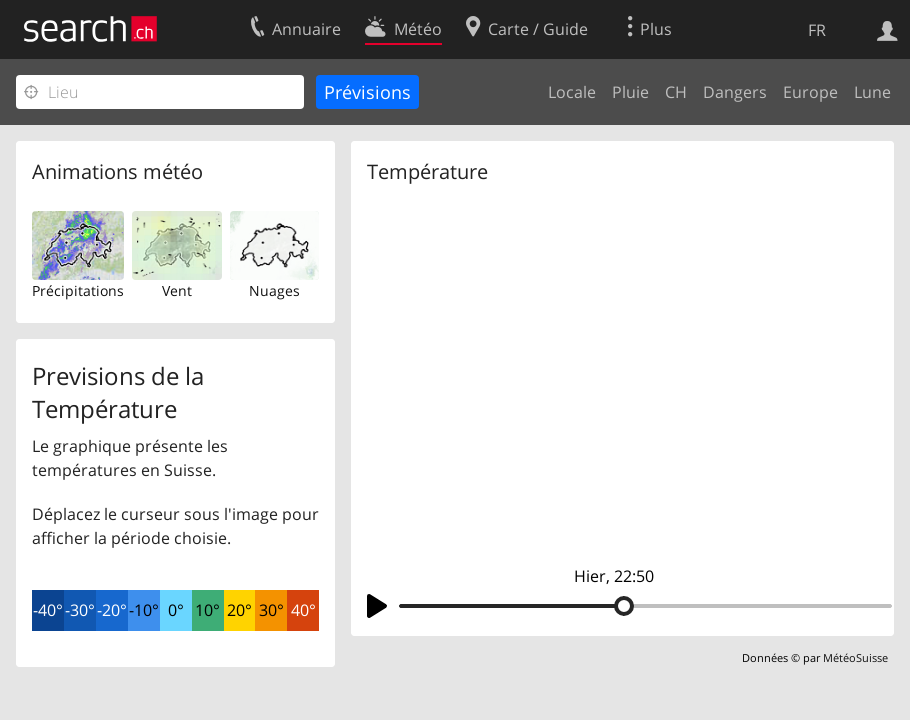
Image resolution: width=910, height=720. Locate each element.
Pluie (630, 92)
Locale (572, 92)
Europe (810, 92)
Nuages (274, 290)
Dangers (735, 92)
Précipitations (78, 290)
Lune (872, 92)
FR (817, 30)
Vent (177, 290)
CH (676, 92)
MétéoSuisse (855, 657)
